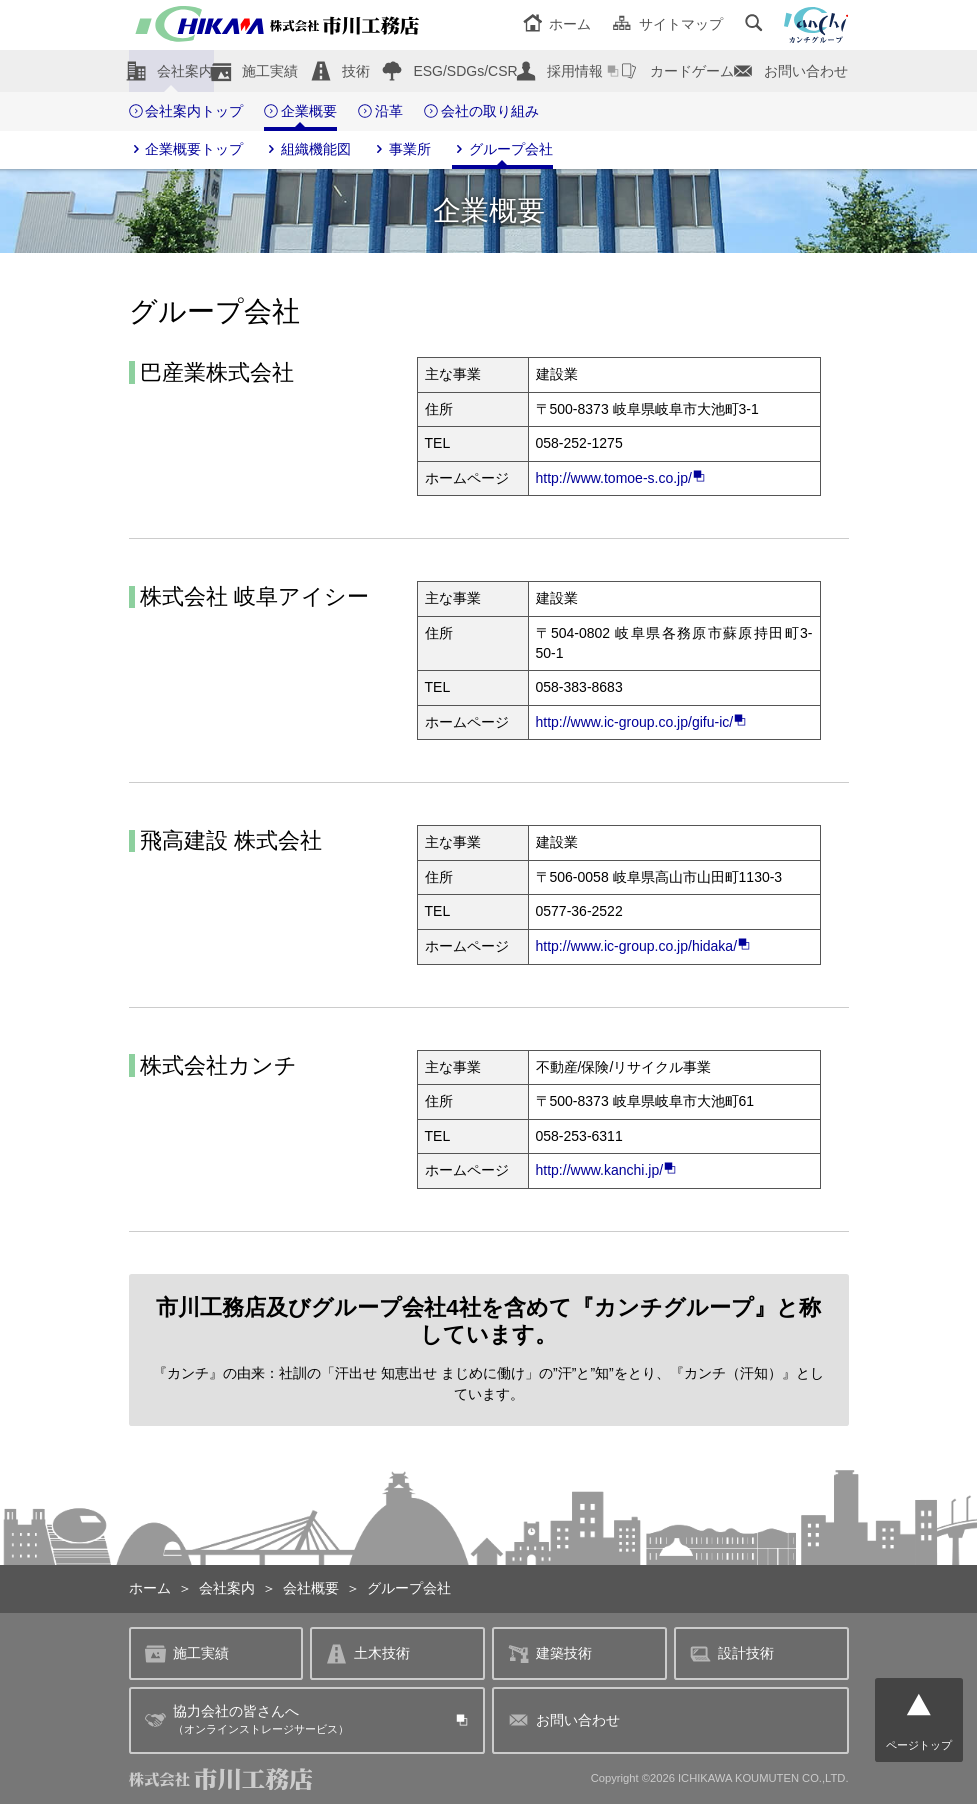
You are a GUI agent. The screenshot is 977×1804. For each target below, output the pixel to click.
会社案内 (185, 71)
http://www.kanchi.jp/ (607, 1170)
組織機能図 (307, 150)
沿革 (380, 112)
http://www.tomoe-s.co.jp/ (621, 478)
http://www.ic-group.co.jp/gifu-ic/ (642, 722)
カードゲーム (692, 71)
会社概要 (311, 1588)
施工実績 (270, 71)
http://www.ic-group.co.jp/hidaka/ (644, 946)
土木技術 (368, 1653)
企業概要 (300, 112)
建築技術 (550, 1653)
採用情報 (575, 71)
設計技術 (732, 1653)
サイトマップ (667, 24)
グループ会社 (502, 150)
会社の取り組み (481, 112)
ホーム (557, 24)
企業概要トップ (186, 150)
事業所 (401, 150)
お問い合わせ (806, 71)
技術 (356, 71)
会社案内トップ (186, 112)
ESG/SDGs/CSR (465, 71)
